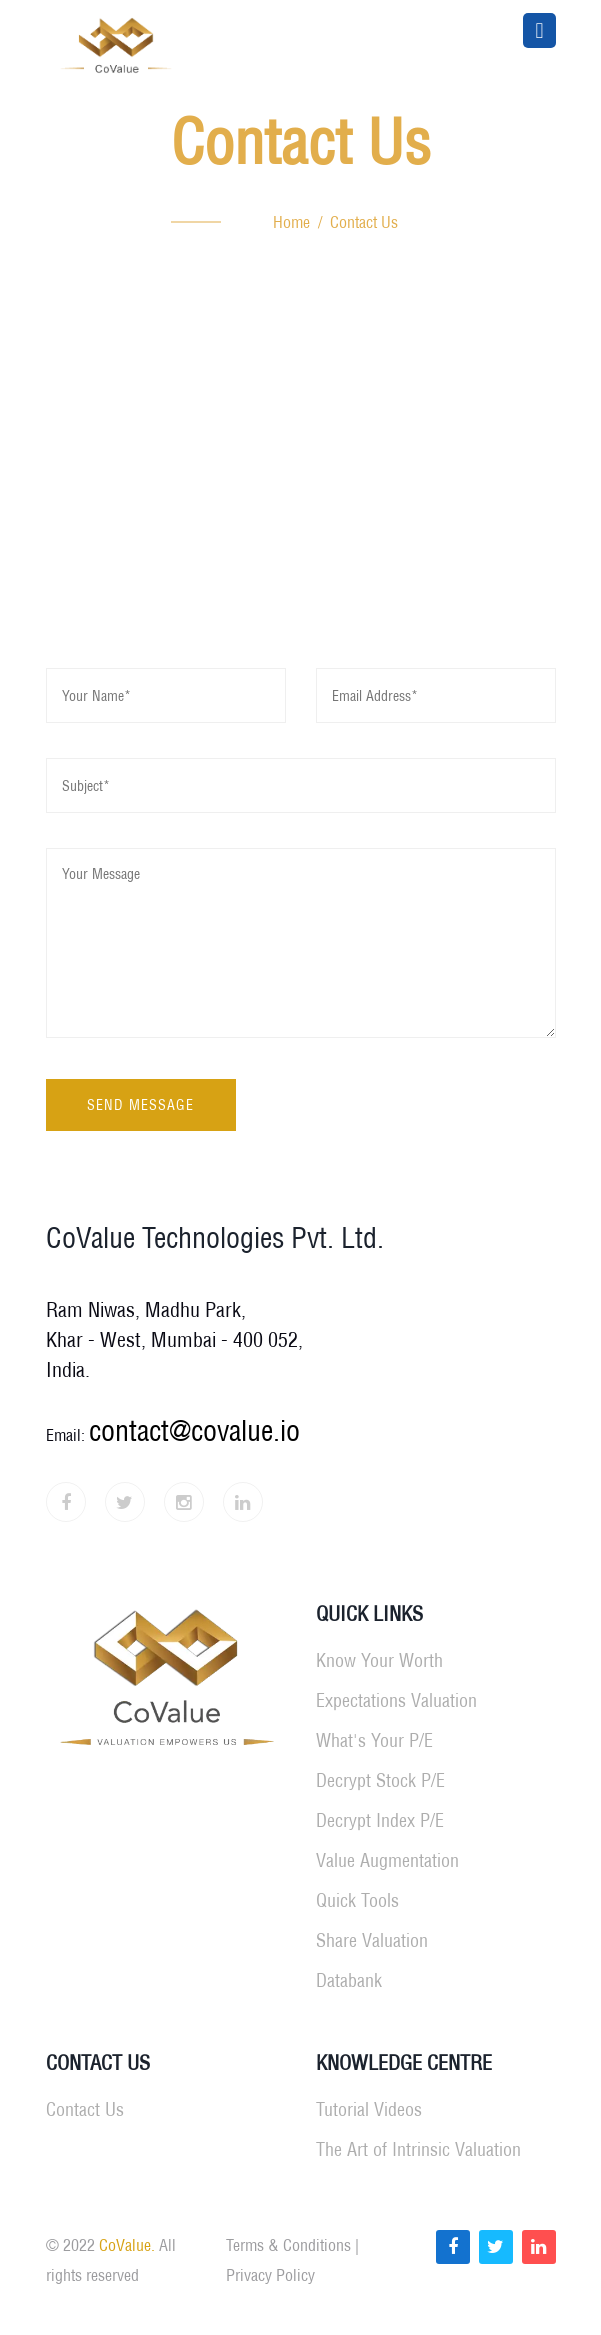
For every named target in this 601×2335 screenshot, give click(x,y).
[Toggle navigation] (539, 30)
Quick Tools (357, 1900)
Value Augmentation (387, 1860)
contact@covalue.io (194, 1430)
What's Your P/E (374, 1740)
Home (291, 222)
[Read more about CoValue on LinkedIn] (539, 2247)
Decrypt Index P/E (380, 1820)
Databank (349, 1980)
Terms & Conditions (288, 2245)
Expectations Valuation (396, 1700)
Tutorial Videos (369, 2109)
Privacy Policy (270, 2275)
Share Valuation (372, 1940)
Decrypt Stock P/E (380, 1780)
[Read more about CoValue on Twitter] (496, 2247)
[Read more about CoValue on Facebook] (453, 2247)
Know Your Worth (379, 1660)
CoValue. (127, 2245)
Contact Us (85, 2109)
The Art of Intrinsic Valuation (418, 2149)
